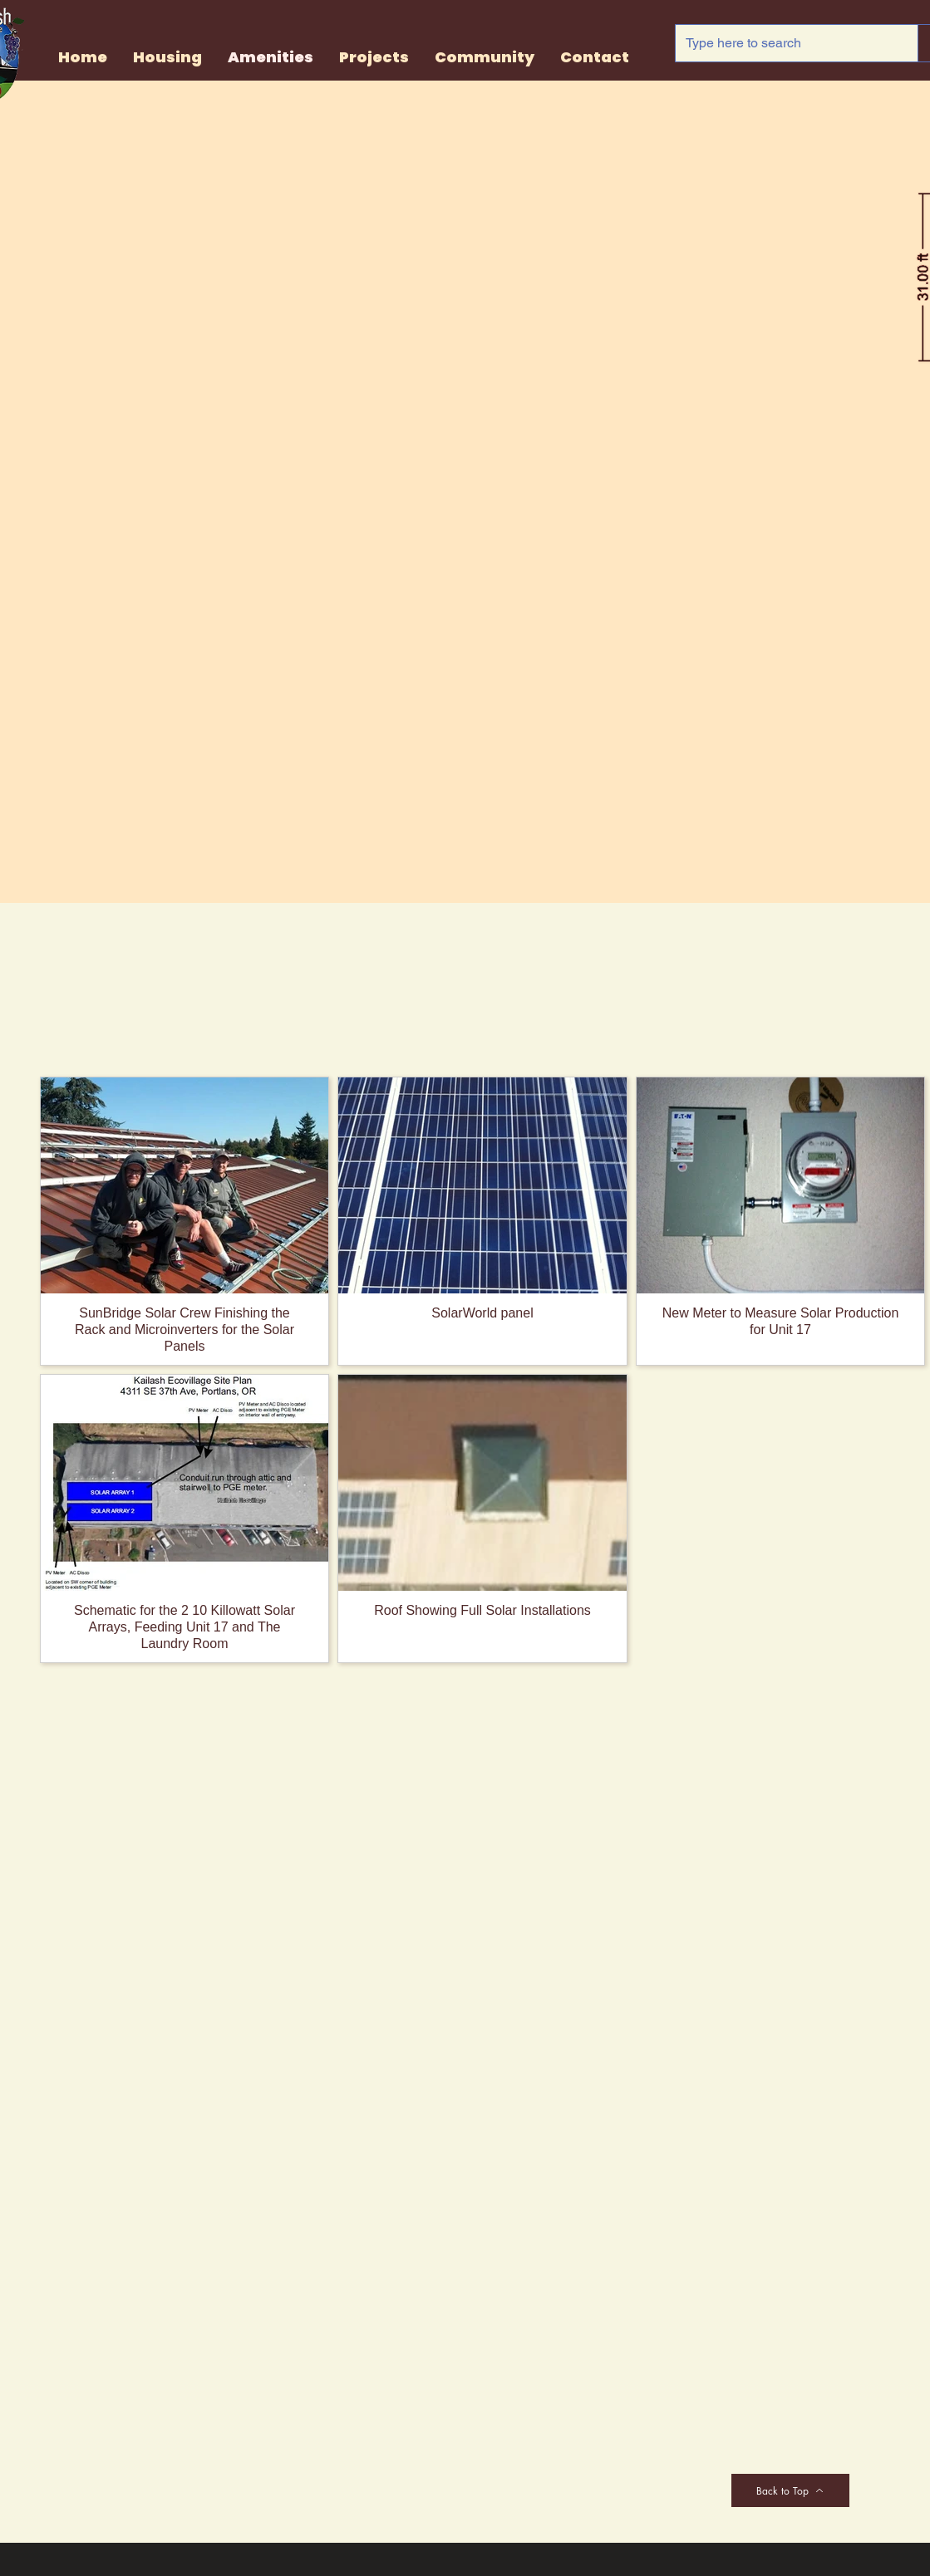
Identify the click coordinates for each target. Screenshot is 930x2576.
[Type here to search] (784, 43)
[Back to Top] (790, 2490)
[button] (374, 57)
